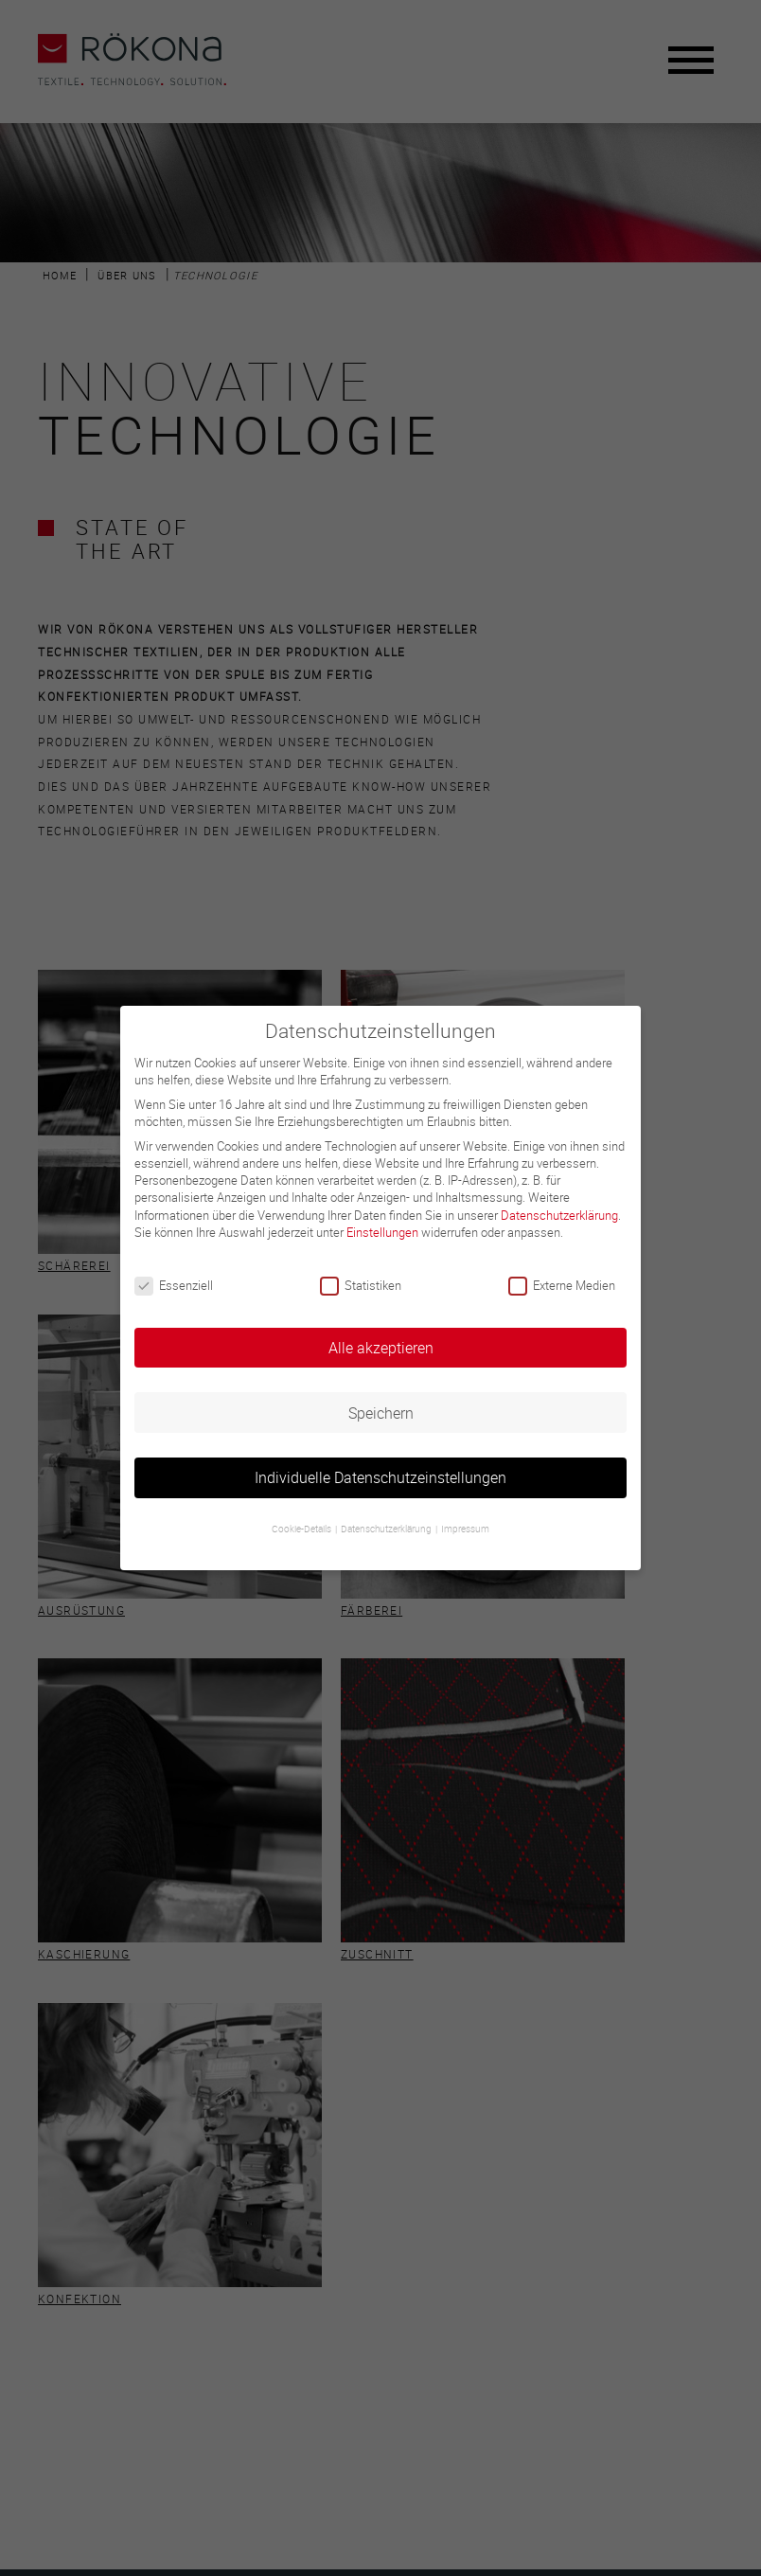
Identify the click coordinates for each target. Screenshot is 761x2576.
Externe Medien (561, 1285)
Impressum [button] (465, 1529)
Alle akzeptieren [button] (381, 1347)
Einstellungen (382, 1232)
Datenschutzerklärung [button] (387, 1529)
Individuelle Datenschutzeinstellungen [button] (380, 1477)
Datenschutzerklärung (559, 1215)
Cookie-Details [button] (302, 1529)
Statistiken (360, 1285)
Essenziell (173, 1285)
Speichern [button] (381, 1413)
